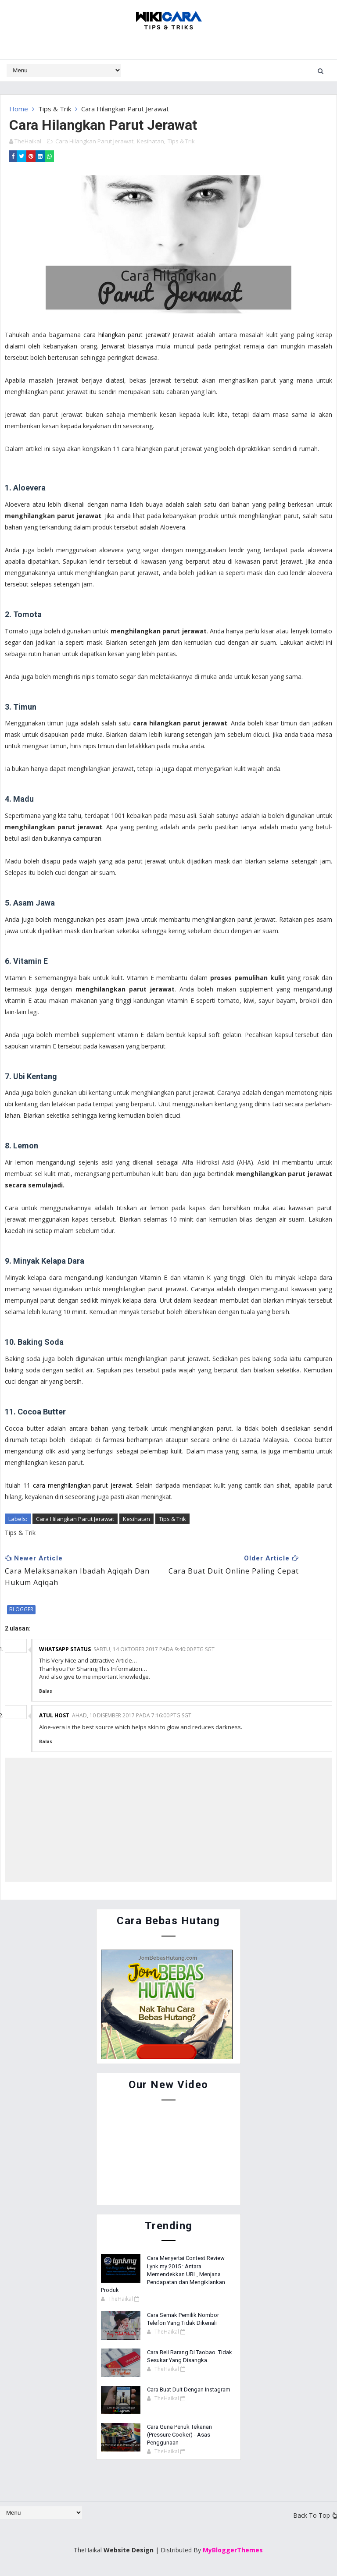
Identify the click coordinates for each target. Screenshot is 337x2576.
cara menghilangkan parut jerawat (83, 1485)
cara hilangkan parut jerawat (125, 334)
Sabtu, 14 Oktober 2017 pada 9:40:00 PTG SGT (154, 1648)
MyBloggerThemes (233, 2549)
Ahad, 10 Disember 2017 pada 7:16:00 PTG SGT (131, 1715)
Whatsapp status (65, 1648)
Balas (45, 1691)
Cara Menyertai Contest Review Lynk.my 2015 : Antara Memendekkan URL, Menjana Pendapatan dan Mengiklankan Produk (163, 2273)
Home (18, 108)
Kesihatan (150, 141)
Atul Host (54, 1715)
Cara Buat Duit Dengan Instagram (188, 2389)
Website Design (129, 2549)
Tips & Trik (54, 108)
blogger (21, 1609)
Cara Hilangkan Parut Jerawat (94, 141)
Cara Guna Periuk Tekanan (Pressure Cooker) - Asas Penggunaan (179, 2434)
